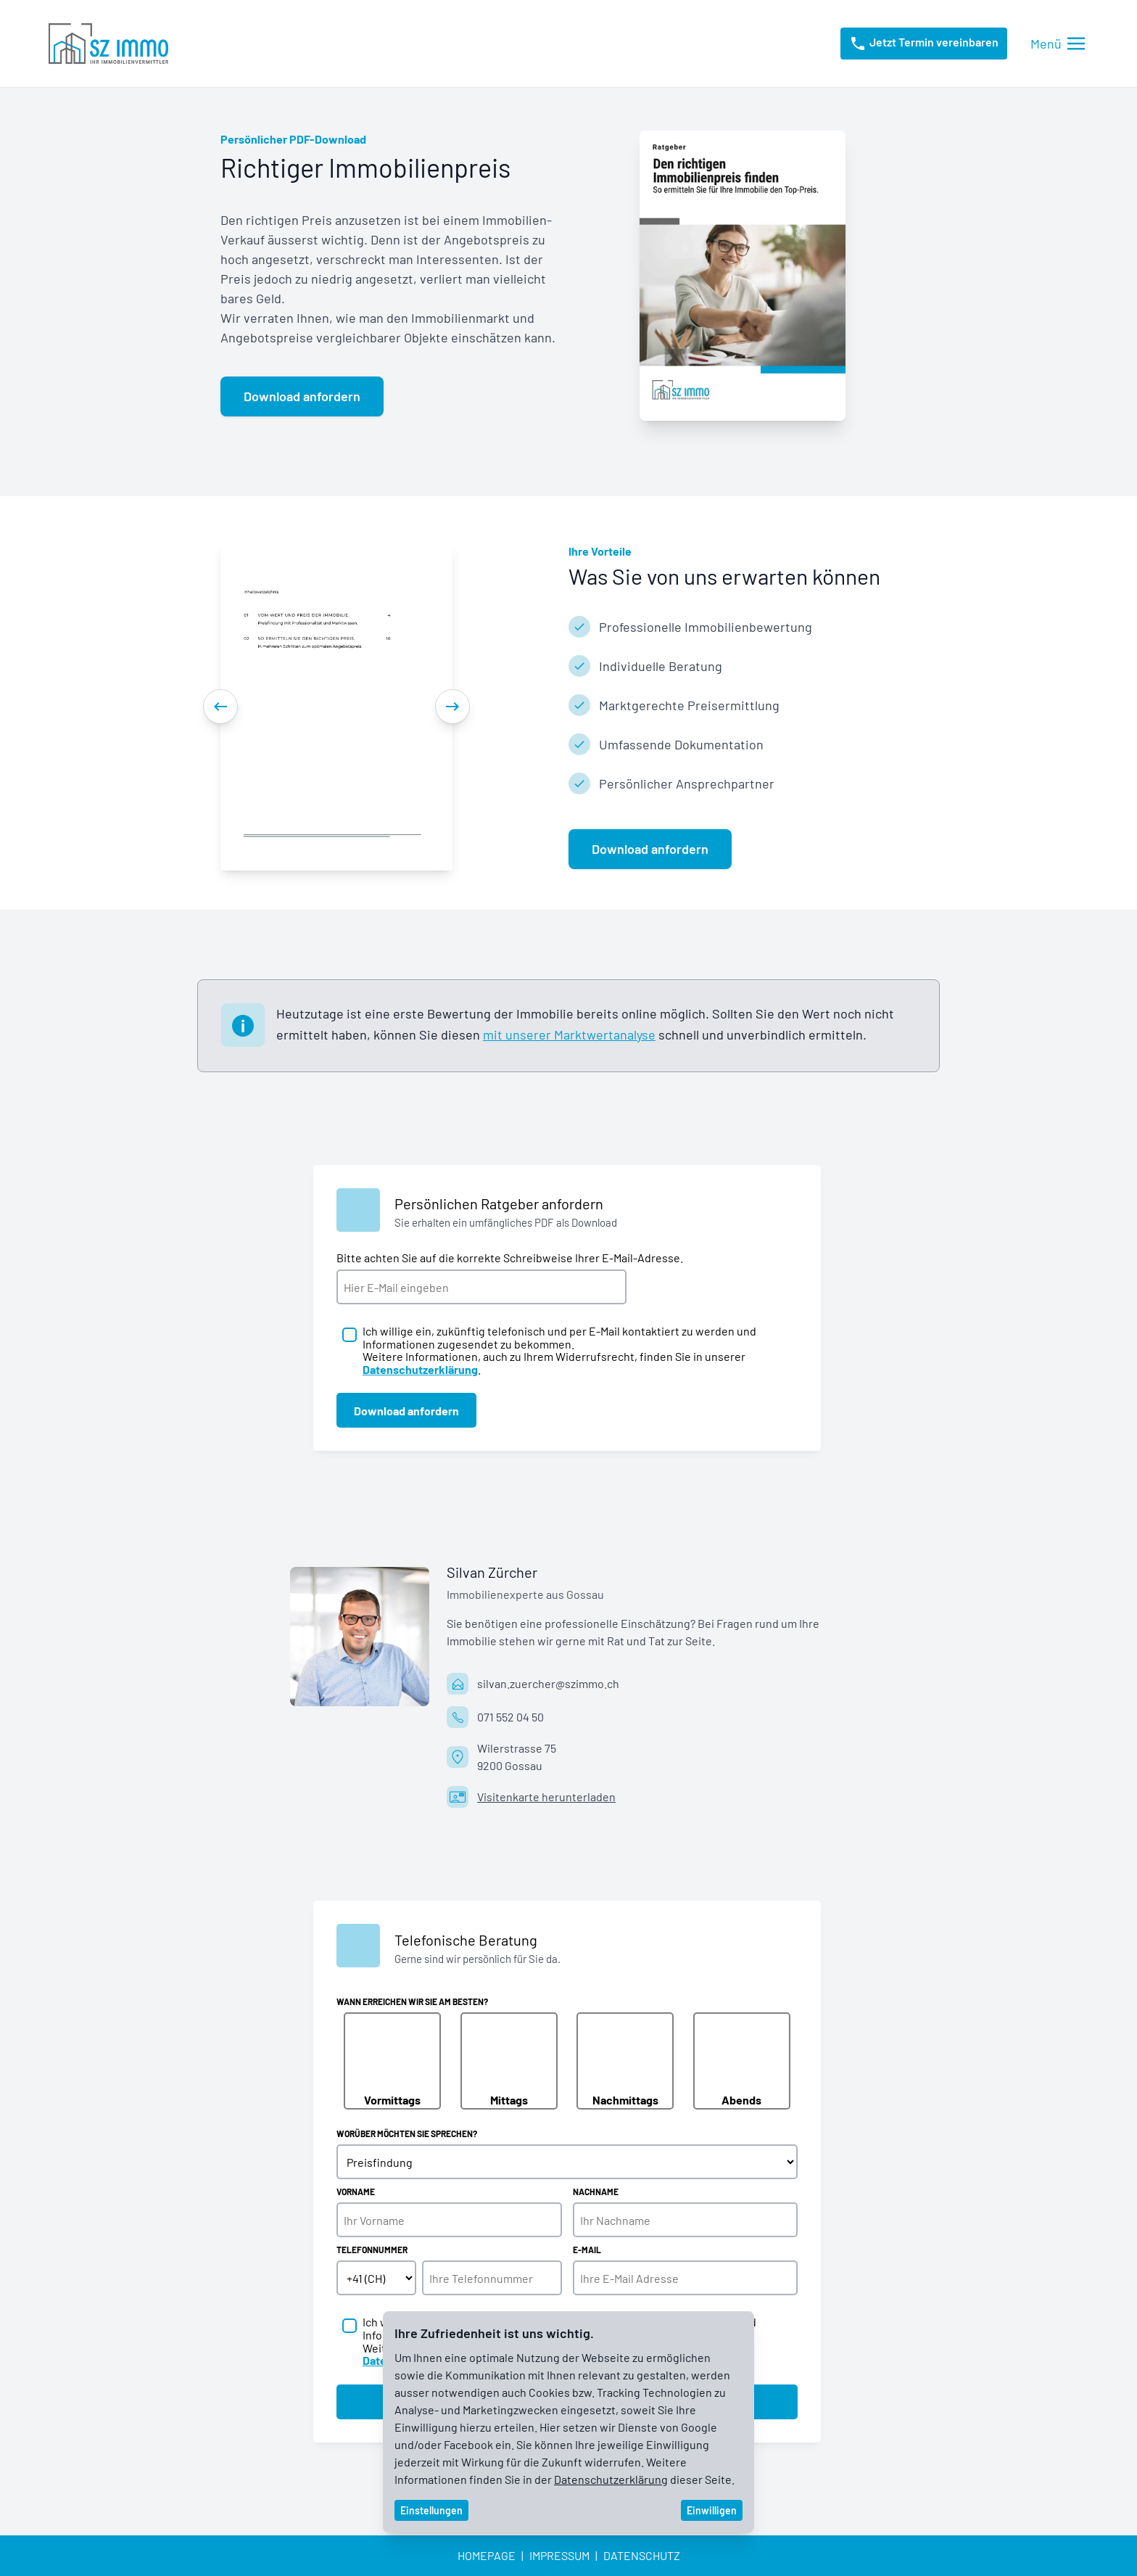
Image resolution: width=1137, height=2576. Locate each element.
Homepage (487, 2555)
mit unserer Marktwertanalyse (569, 1034)
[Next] (452, 706)
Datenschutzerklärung (611, 2479)
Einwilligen (712, 2510)
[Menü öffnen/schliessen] (1058, 43)
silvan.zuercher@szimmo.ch (548, 1683)
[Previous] (220, 706)
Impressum (559, 2555)
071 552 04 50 (510, 1717)
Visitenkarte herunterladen (546, 1796)
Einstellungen (431, 2510)
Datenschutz (641, 2555)
